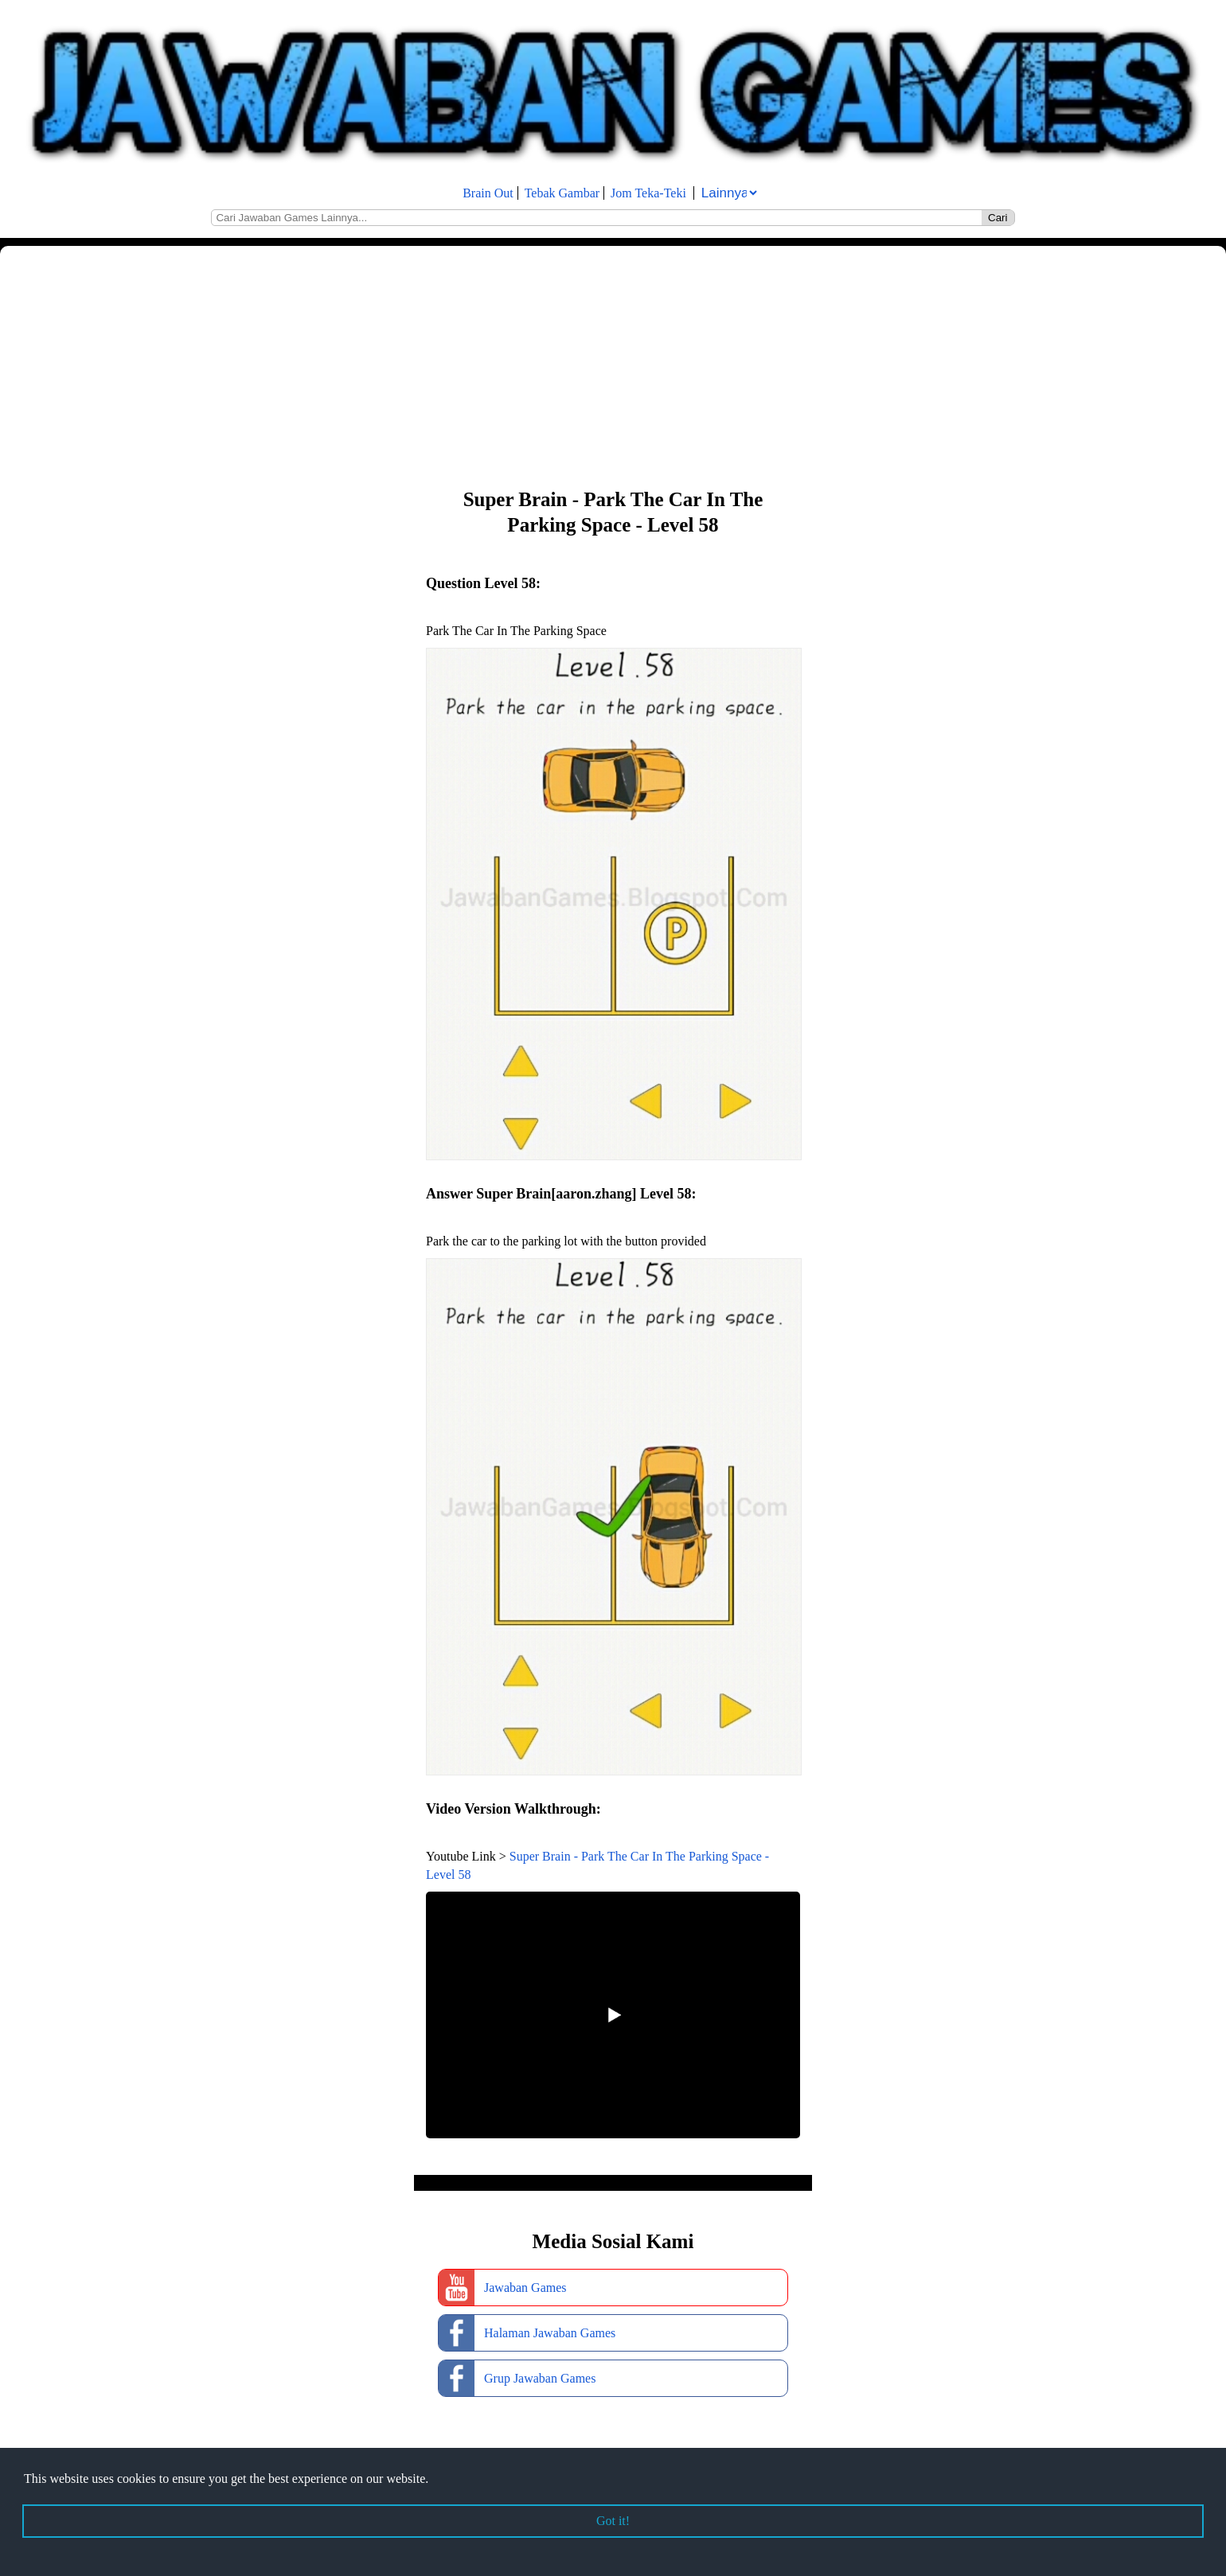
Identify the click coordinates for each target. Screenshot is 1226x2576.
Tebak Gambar (562, 193)
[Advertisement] (477, 365)
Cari (997, 218)
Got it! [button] (613, 2520)
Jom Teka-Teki (648, 193)
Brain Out (488, 193)
